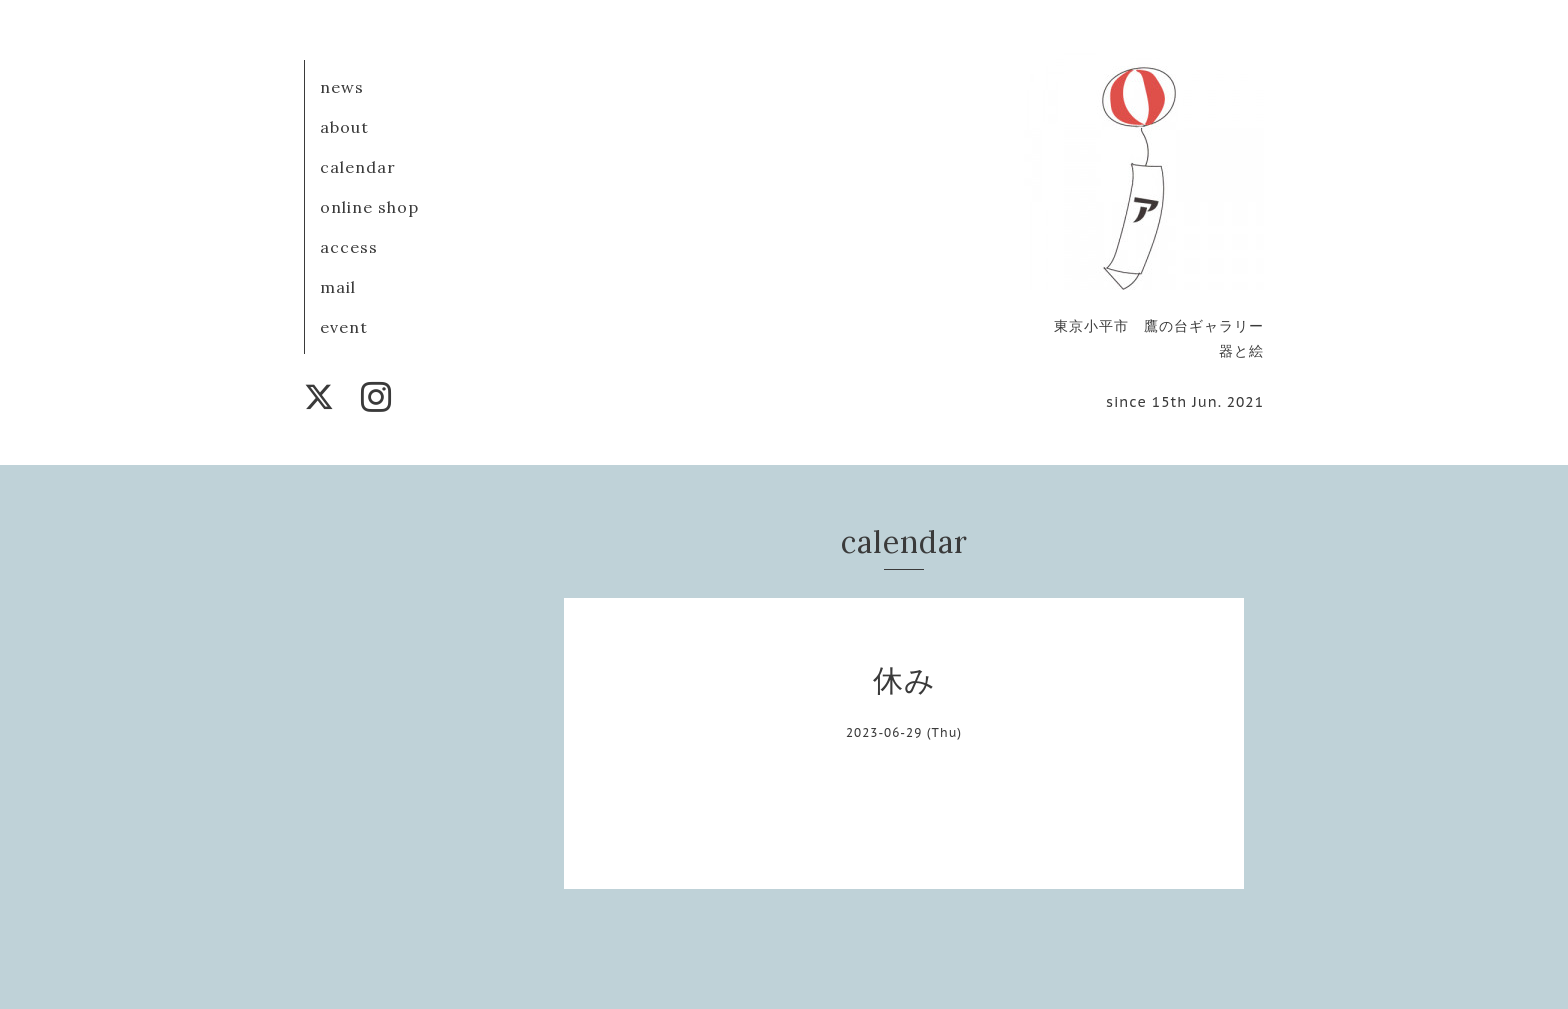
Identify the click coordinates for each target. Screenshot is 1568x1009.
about (344, 127)
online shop (369, 207)
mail (338, 287)
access (349, 247)
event (344, 327)
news (342, 87)
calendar (358, 167)
